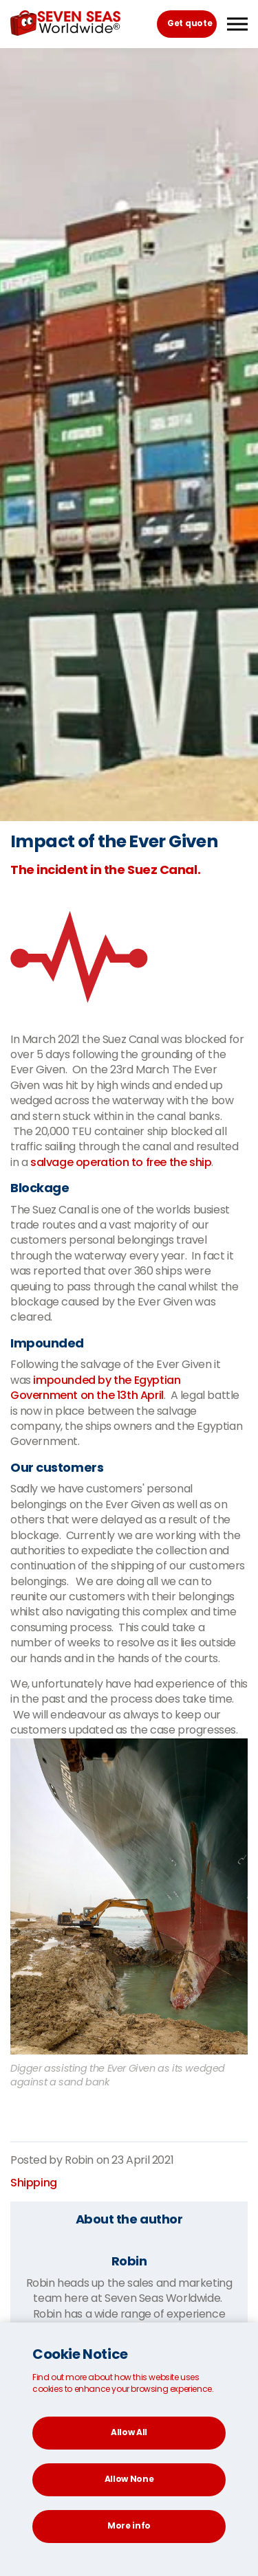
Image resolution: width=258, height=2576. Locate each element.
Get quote (189, 23)
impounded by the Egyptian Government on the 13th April (95, 1387)
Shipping (33, 2183)
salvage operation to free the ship (120, 1162)
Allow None (129, 2479)
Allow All (129, 2432)
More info (129, 2525)
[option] (129, 434)
